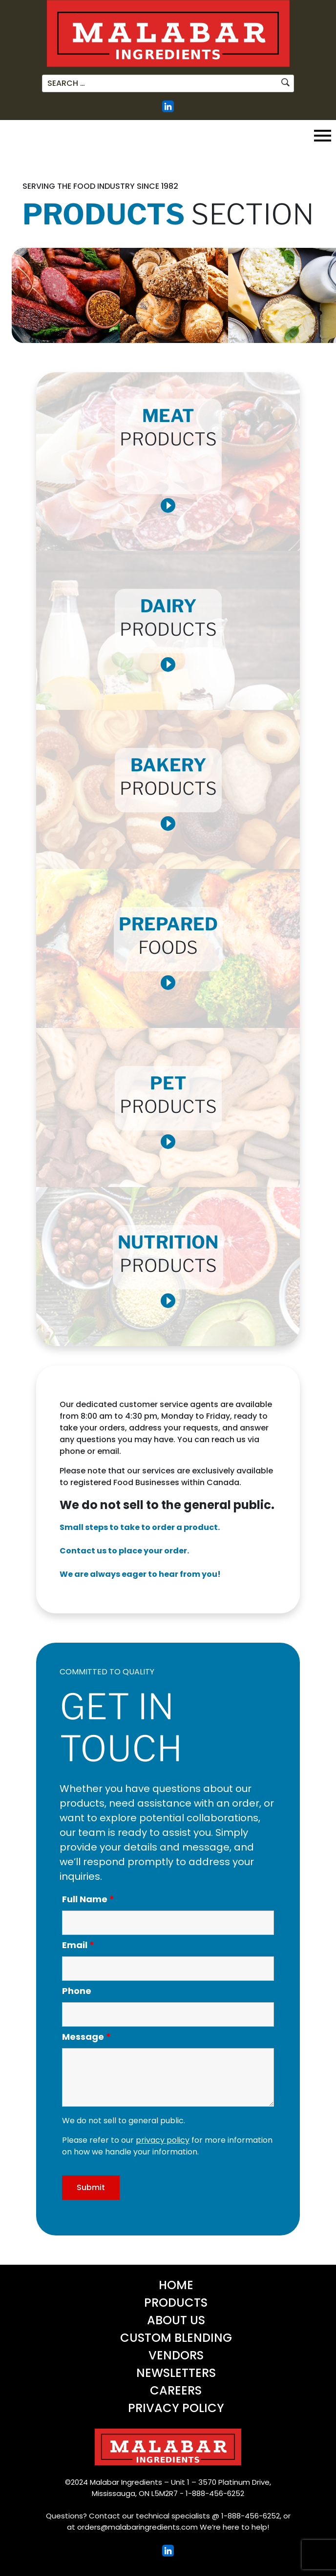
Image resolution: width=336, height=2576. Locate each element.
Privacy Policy (176, 2408)
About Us (176, 2320)
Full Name (88, 1899)
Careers (176, 2390)
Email (78, 1945)
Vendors (176, 2355)
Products (176, 2302)
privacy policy (162, 2140)
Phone (76, 1991)
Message (86, 2037)
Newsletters (176, 2373)
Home (176, 2285)
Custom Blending (176, 2338)
